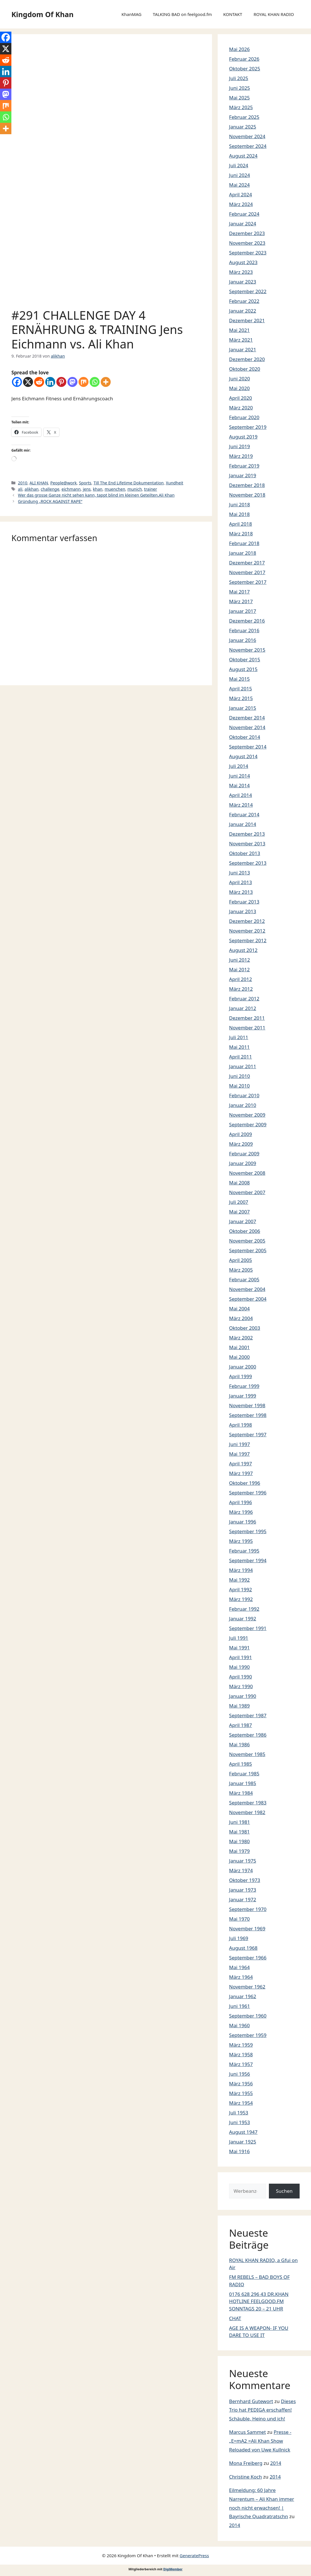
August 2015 (243, 669)
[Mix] (83, 382)
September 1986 (247, 1734)
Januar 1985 (242, 1783)
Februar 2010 (244, 1095)
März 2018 (241, 533)
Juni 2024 (239, 175)
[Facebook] (17, 382)
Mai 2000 (239, 1357)
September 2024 (247, 146)
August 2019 (243, 436)
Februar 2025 (244, 117)
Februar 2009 (244, 1153)
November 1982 (247, 1812)
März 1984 (241, 1793)
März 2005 (241, 1269)
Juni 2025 (239, 88)
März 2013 (241, 892)
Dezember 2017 (247, 562)
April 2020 (240, 398)
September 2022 (247, 291)
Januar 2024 (242, 223)
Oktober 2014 (244, 737)
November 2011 (247, 1027)
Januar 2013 (242, 911)
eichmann (71, 489)
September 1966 (247, 1957)
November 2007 (247, 1192)
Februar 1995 (244, 1550)
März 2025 (241, 107)
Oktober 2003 (244, 1328)
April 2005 (240, 1260)
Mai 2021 (239, 330)
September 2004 (247, 1299)
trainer (150, 489)
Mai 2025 (239, 97)
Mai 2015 (239, 679)
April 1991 (240, 1657)
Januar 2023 (242, 281)
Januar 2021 (242, 349)
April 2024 (240, 194)
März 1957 (241, 2064)
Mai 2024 (239, 184)
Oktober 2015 (244, 659)
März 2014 (241, 804)
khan (97, 489)
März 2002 (241, 1337)
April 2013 (240, 882)
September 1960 (247, 2015)
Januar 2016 (242, 640)
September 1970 (247, 1909)
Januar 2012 (242, 1008)
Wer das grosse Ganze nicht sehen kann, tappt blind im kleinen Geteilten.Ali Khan (96, 495)
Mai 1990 (239, 1667)
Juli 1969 (238, 1938)
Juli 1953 (238, 2112)
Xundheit (174, 483)
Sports (85, 483)
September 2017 (247, 582)
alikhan (31, 489)
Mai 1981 (239, 1831)
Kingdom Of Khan (42, 14)
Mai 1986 (239, 1744)
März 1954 (241, 2103)
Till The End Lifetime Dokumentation (129, 483)
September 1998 (247, 1415)
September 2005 (247, 1250)
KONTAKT (232, 14)
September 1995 (247, 1531)
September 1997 (247, 1434)
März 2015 (241, 698)
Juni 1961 (239, 2006)
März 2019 (241, 456)
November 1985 (247, 1754)
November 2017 (247, 572)
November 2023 (247, 243)
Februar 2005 (244, 1279)
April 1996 (240, 1502)
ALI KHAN (39, 483)
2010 (22, 483)
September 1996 (247, 1492)
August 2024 (243, 155)
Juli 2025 (238, 78)
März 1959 (241, 2044)
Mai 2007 (239, 1211)
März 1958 (241, 2054)
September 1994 (247, 1560)
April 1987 (240, 1725)
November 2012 (247, 930)
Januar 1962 (242, 1996)
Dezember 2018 (247, 485)
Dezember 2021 (247, 320)
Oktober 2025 (244, 68)
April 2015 (240, 688)
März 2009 (241, 1144)
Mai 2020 (239, 388)
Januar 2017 (242, 611)
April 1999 (240, 1376)
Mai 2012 (239, 969)
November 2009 (247, 1114)
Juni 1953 (239, 2122)
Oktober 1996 (244, 1483)
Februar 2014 (244, 814)
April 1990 (240, 1676)
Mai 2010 (239, 1085)
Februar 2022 (244, 301)
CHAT (235, 2318)
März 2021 (241, 339)
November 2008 (247, 1173)
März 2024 (241, 204)
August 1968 (243, 1948)
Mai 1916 (239, 2151)
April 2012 (240, 979)
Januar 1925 (242, 2141)
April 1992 (240, 1589)
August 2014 (243, 756)
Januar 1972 (242, 1899)
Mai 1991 (239, 1647)
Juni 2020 (239, 378)
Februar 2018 (244, 543)
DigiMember (173, 2569)
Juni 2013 (239, 872)
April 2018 (240, 524)
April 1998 (240, 1424)
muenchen (115, 489)
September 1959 (247, 2035)
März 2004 (241, 1318)
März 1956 (241, 2083)
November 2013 (247, 843)
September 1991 (247, 1628)
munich (134, 489)
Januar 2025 (242, 126)
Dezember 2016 (247, 620)
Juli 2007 (238, 1202)
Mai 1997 (239, 1454)
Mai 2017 (239, 591)
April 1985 (240, 1764)
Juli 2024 (238, 165)
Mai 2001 (239, 1347)
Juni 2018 (239, 504)
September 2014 (247, 746)
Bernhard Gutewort (251, 2401)
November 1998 (247, 1405)
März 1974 (241, 1870)
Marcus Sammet (247, 2432)
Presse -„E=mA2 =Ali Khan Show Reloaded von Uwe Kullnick (260, 2441)
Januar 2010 (242, 1105)
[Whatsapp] (95, 382)
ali (20, 489)
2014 (275, 2463)
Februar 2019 (244, 465)
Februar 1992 (244, 1609)
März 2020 (241, 407)
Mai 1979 (239, 1851)
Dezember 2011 (247, 1018)
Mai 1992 (239, 1579)
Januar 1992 (242, 1618)
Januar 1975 (242, 1860)
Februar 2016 (244, 630)
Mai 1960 (239, 2025)
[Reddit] (39, 382)
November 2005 (247, 1240)
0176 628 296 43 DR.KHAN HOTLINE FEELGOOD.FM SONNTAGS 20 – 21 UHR (259, 2301)
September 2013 (247, 863)
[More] (106, 382)
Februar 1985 (244, 1773)
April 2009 (240, 1134)
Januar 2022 (242, 310)
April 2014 (240, 795)
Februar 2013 (244, 901)
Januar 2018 (242, 553)
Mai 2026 (239, 49)
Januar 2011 (242, 1066)
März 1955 (241, 2093)
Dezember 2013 (247, 834)
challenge (50, 489)
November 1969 (247, 1928)
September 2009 (247, 1124)
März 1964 (241, 1977)
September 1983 (247, 1802)
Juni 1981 (239, 1822)
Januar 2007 (242, 1221)
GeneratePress (194, 2555)
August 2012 (243, 950)
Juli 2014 (238, 766)
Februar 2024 (244, 214)
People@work (63, 483)
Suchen (284, 2191)
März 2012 (241, 989)
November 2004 (247, 1289)
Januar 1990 (242, 1696)
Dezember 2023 (247, 233)
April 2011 (240, 1056)
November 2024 (247, 136)
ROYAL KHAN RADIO (274, 14)
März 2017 (241, 601)
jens (87, 489)
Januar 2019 (242, 475)
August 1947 (243, 2132)
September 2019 (247, 427)
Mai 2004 (239, 1308)
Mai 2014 (239, 785)
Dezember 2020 (247, 359)
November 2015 (247, 649)
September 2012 (247, 940)
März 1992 (241, 1599)
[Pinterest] (61, 382)
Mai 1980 (239, 1841)
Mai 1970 (239, 1919)
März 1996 (241, 1512)
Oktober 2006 (244, 1231)
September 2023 (247, 252)
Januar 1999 (242, 1395)
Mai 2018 (239, 514)
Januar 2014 (242, 824)
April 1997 (240, 1463)
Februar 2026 (244, 59)
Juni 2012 (239, 959)
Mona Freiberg (245, 2463)
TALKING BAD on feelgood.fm (182, 14)
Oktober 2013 (244, 853)
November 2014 (247, 727)
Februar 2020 (244, 417)
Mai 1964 (239, 1967)
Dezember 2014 (247, 717)
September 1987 (247, 1715)
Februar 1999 (244, 1386)
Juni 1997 (239, 1444)
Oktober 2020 (244, 369)
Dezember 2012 (247, 921)
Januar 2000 (242, 1366)
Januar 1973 (242, 1889)
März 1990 (241, 1686)
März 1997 (241, 1473)
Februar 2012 (244, 998)
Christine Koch (245, 2476)
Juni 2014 (239, 775)
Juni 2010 (239, 1076)
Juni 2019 (239, 446)
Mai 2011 (239, 1047)
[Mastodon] (72, 382)
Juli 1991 (238, 1638)
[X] (28, 382)
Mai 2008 (239, 1182)
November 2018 (247, 494)
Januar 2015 (242, 708)
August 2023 (243, 262)
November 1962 (247, 1986)
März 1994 (241, 1570)
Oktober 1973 (244, 1880)
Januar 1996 (242, 1521)
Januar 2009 (242, 1163)
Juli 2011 (238, 1037)
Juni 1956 (239, 2074)
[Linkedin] (50, 382)
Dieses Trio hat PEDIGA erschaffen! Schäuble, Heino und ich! (262, 2410)
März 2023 (241, 272)
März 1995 (241, 1541)
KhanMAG (131, 14)
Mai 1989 (239, 1705)
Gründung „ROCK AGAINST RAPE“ (50, 501)
